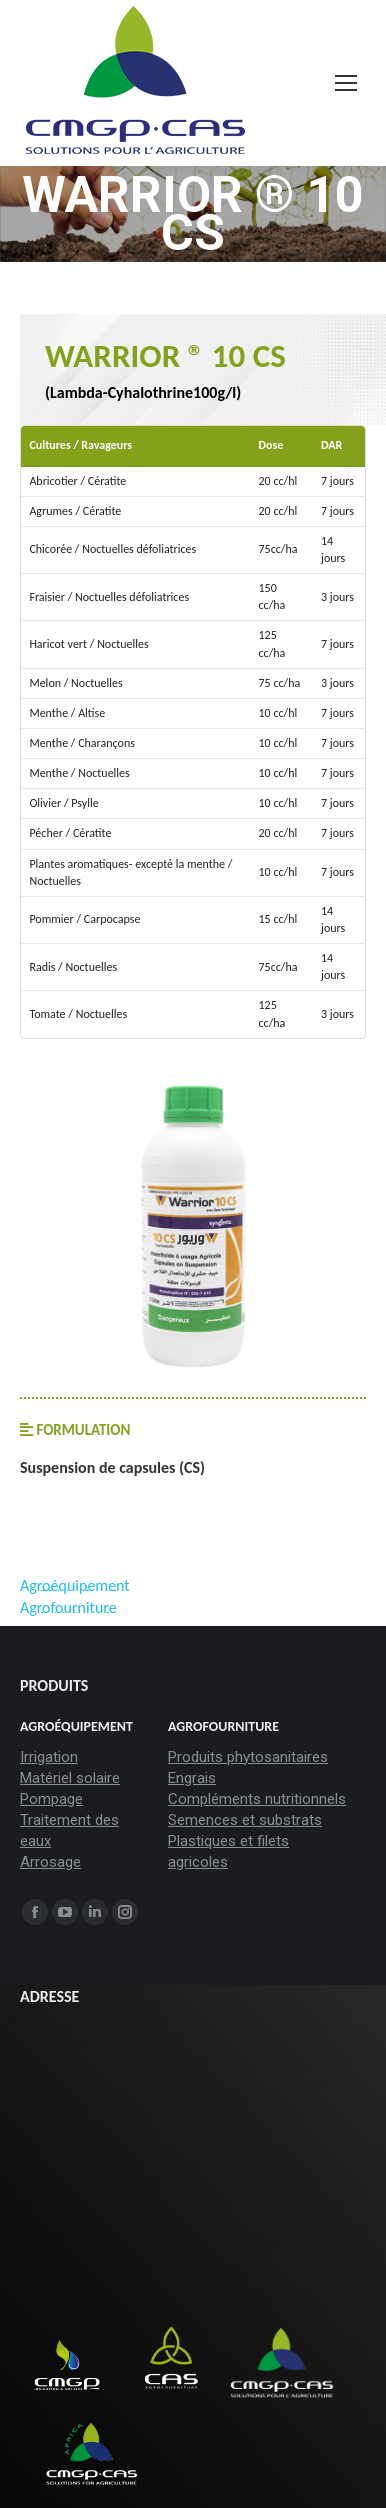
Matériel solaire (70, 1778)
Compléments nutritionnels (257, 1799)
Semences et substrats (245, 1820)
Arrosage (50, 1862)
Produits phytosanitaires (248, 1757)
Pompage (51, 1799)
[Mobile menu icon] (346, 83)
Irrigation (49, 1757)
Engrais (192, 1778)
